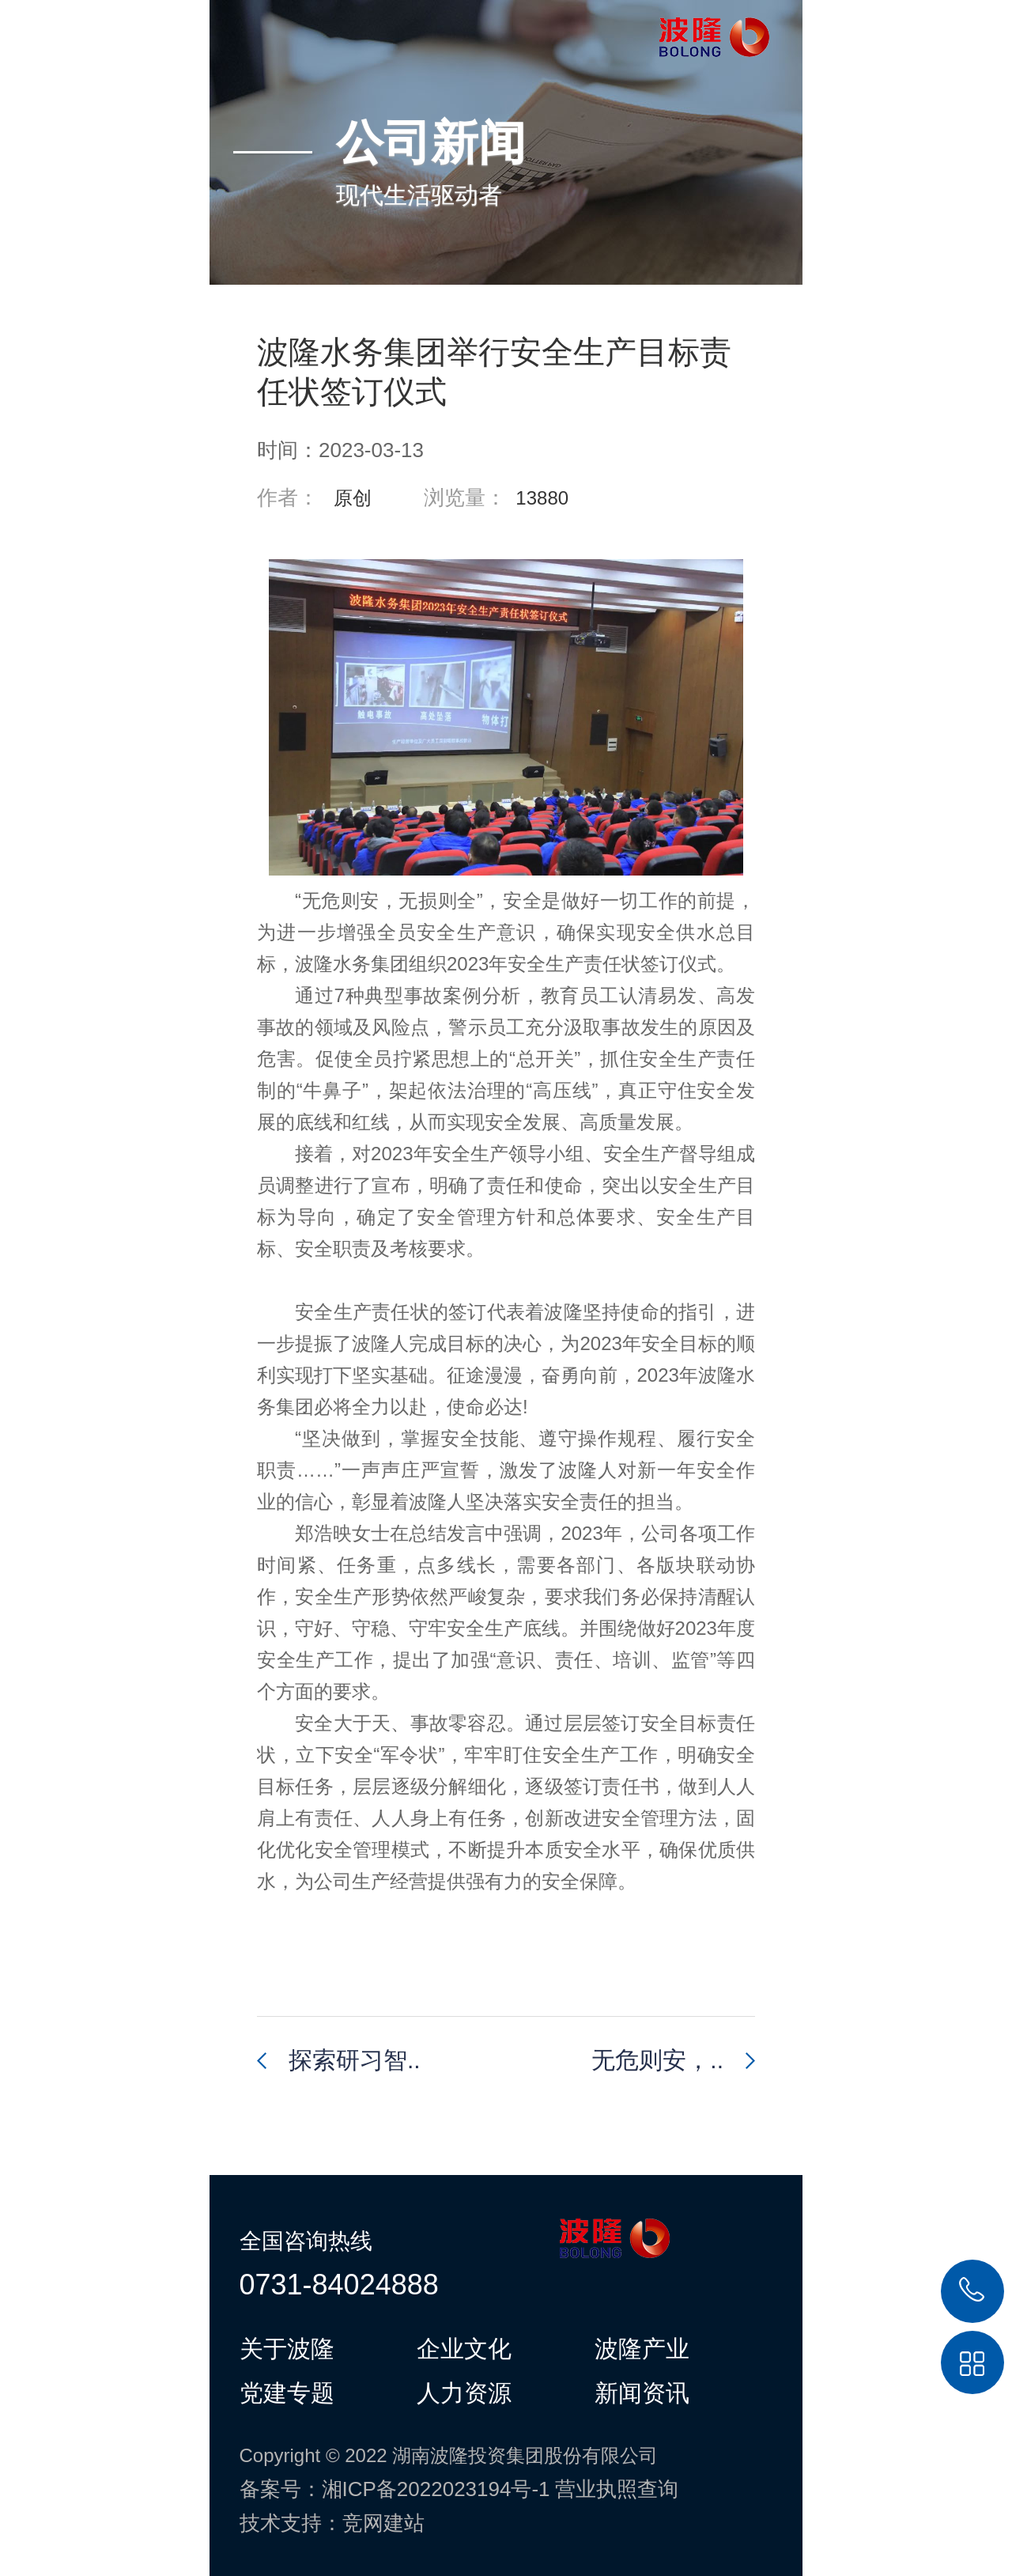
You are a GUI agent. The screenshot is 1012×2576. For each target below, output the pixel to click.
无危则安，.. (657, 2060)
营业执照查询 (616, 2489)
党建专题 (287, 2392)
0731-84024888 (339, 2284)
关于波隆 (287, 2348)
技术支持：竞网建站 (332, 2523)
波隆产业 (642, 2348)
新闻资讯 (642, 2392)
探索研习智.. (355, 2060)
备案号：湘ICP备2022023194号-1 (395, 2489)
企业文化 (464, 2348)
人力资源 (464, 2392)
